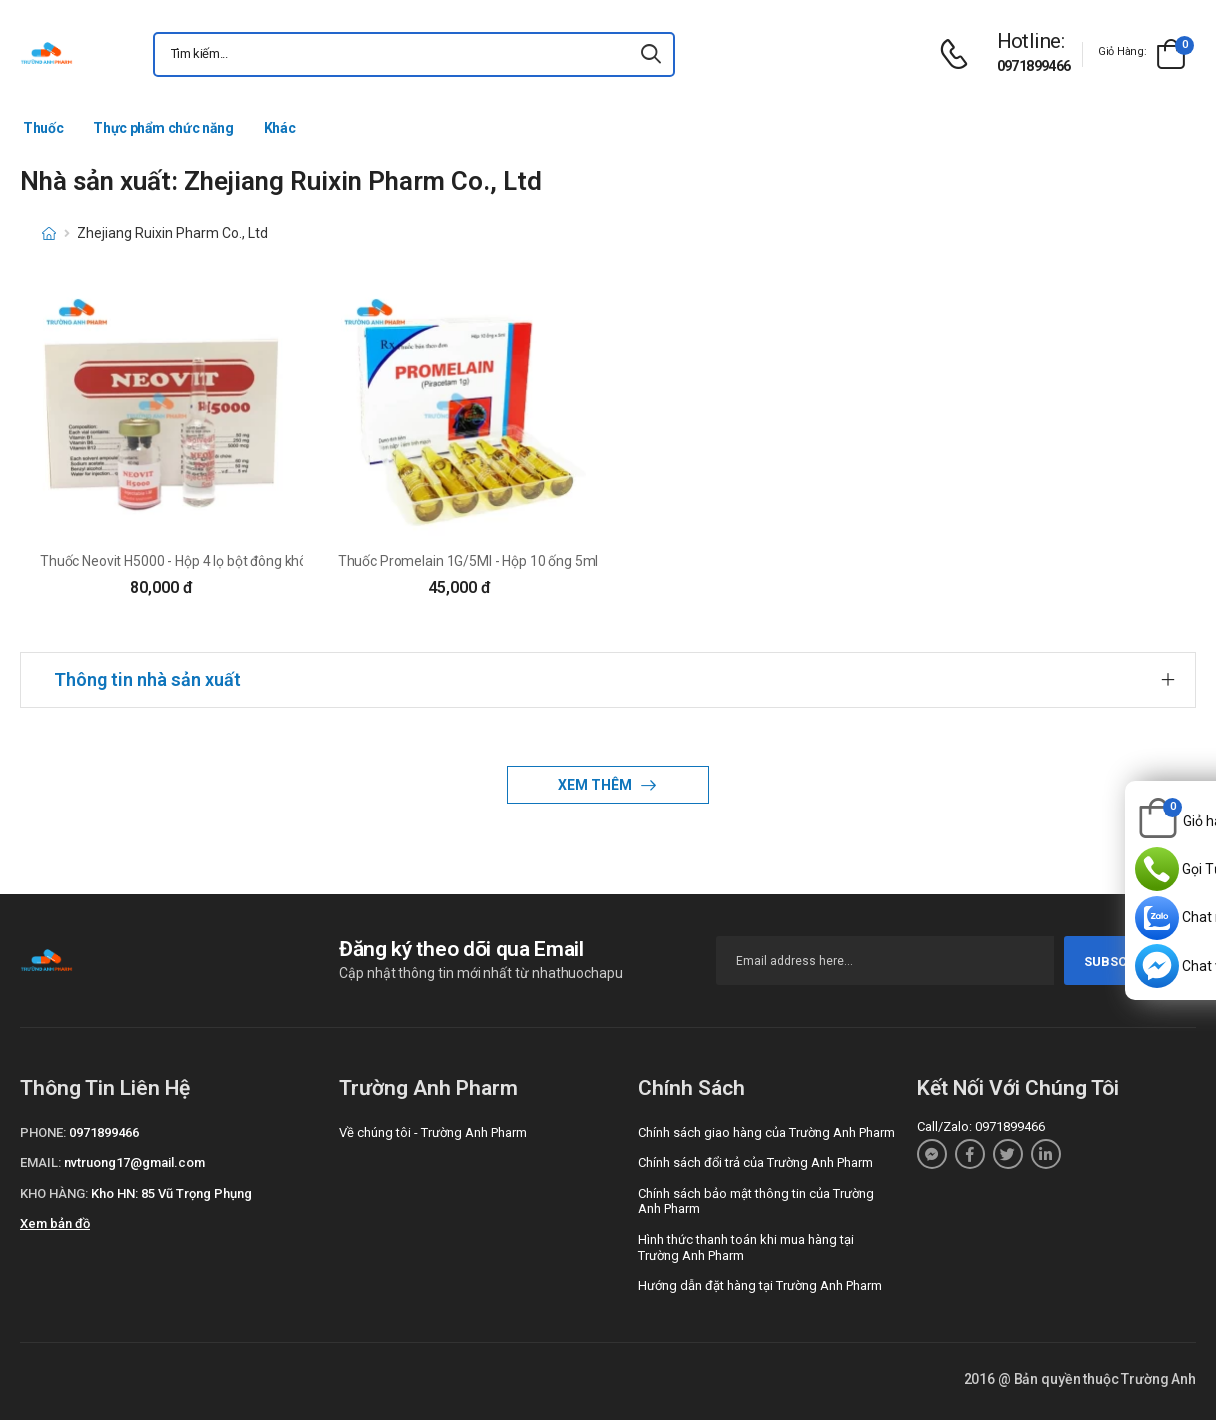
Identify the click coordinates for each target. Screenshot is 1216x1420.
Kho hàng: (54, 1193)
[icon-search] (651, 54)
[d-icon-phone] (959, 54)
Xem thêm (596, 785)
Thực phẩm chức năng (163, 128)
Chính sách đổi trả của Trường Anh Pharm (755, 1162)
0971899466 (1034, 66)
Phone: (43, 1132)
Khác (280, 128)
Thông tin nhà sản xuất (147, 679)
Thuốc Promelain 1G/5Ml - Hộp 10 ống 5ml (468, 561)
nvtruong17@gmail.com (134, 1162)
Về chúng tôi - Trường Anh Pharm (433, 1132)
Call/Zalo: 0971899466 (981, 1126)
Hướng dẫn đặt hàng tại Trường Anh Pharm (760, 1285)
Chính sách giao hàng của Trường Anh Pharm (766, 1132)
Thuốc (43, 128)
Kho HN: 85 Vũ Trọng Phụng (171, 1193)
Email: (40, 1162)
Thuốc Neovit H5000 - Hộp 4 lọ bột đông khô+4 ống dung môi (225, 561)
